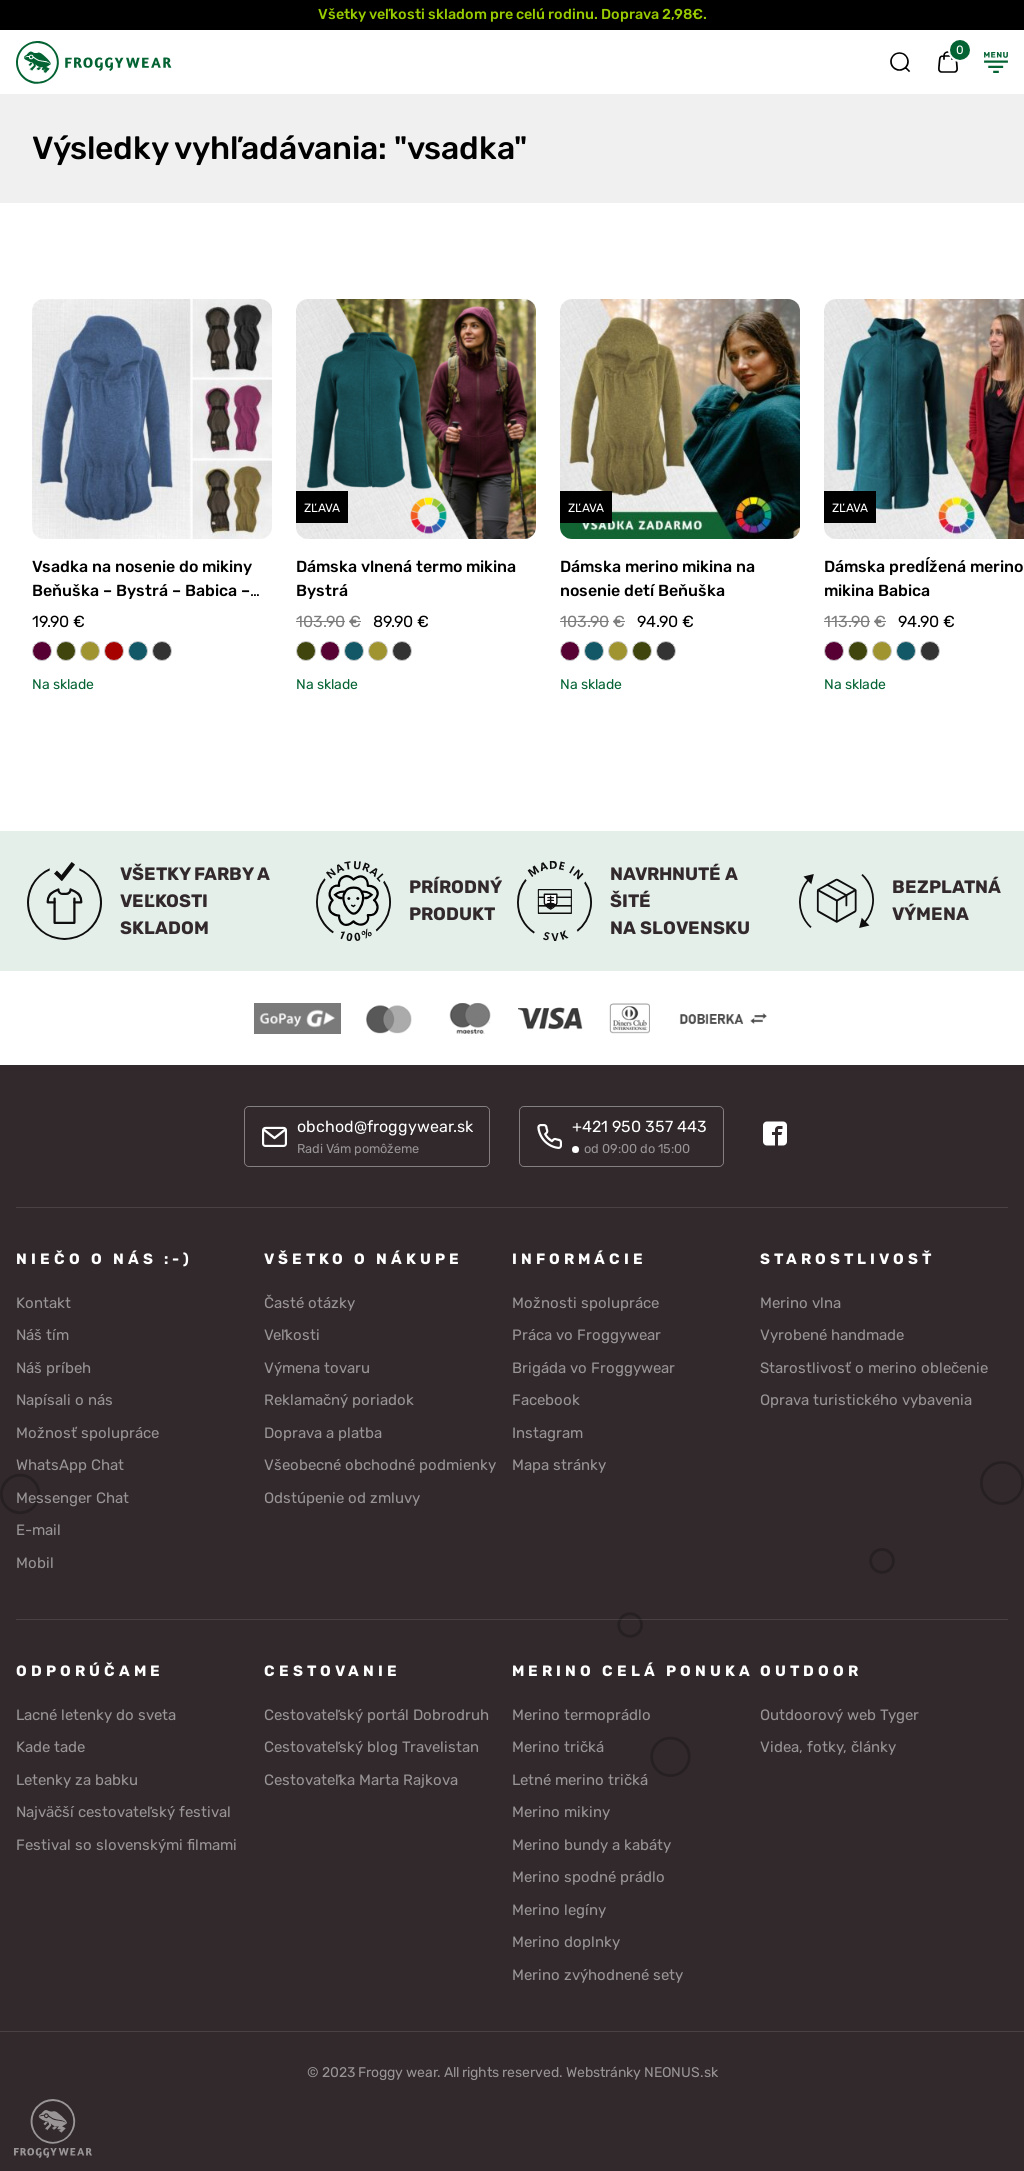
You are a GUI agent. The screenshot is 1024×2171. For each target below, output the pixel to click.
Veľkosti (292, 1335)
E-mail (38, 1530)
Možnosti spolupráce (585, 1302)
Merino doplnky (566, 1942)
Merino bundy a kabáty (591, 1844)
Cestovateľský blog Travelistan (371, 1747)
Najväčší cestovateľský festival (123, 1812)
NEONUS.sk (681, 2072)
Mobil (35, 1562)
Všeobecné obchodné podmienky (380, 1465)
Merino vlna (800, 1302)
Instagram (547, 1432)
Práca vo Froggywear (586, 1335)
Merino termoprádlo (581, 1714)
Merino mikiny (561, 1812)
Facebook (546, 1400)
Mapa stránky (559, 1465)
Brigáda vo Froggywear (593, 1367)
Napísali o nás (64, 1400)
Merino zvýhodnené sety (597, 1974)
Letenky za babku (77, 1779)
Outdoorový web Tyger (839, 1714)
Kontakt (43, 1302)
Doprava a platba (323, 1432)
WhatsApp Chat (70, 1465)
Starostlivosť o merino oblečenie (874, 1367)
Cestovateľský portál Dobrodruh (376, 1714)
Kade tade (50, 1747)
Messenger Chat (72, 1497)
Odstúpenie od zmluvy (342, 1497)
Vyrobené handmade (832, 1335)
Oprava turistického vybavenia (866, 1400)
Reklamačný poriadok (339, 1400)
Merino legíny (559, 1909)
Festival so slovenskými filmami (126, 1844)
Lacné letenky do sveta (96, 1714)
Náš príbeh (53, 1367)
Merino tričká (558, 1747)
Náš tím (42, 1335)
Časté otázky (309, 1302)
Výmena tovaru (317, 1367)
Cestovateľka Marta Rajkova (361, 1779)
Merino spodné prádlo (588, 1877)
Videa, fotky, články (828, 1747)
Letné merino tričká (580, 1779)
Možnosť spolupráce (87, 1432)
